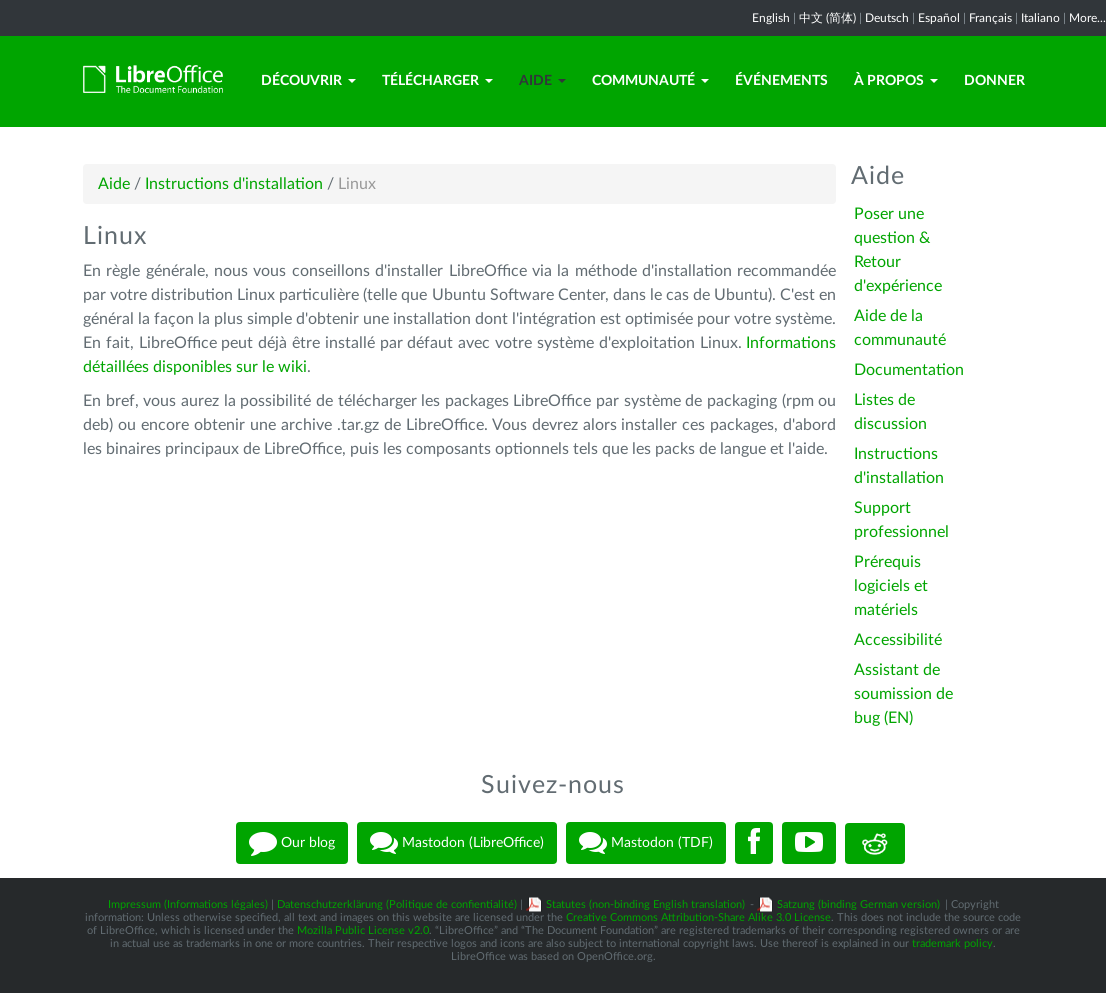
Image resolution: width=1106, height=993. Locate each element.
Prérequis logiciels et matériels (891, 586)
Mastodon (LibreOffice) (457, 843)
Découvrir (308, 81)
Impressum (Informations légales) (188, 904)
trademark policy (952, 943)
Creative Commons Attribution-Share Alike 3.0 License (698, 917)
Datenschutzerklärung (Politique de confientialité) (397, 904)
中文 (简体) (827, 18)
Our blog (292, 843)
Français (990, 18)
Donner (994, 81)
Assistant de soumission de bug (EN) (903, 694)
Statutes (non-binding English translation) (645, 904)
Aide (542, 81)
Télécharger (437, 81)
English (771, 18)
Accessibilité (898, 640)
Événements (781, 81)
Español (939, 18)
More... (1087, 18)
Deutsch (887, 18)
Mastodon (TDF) (646, 843)
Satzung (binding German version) (858, 904)
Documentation (909, 370)
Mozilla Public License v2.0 (363, 930)
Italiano (1040, 18)
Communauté (650, 81)
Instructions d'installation (234, 184)
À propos (896, 81)
